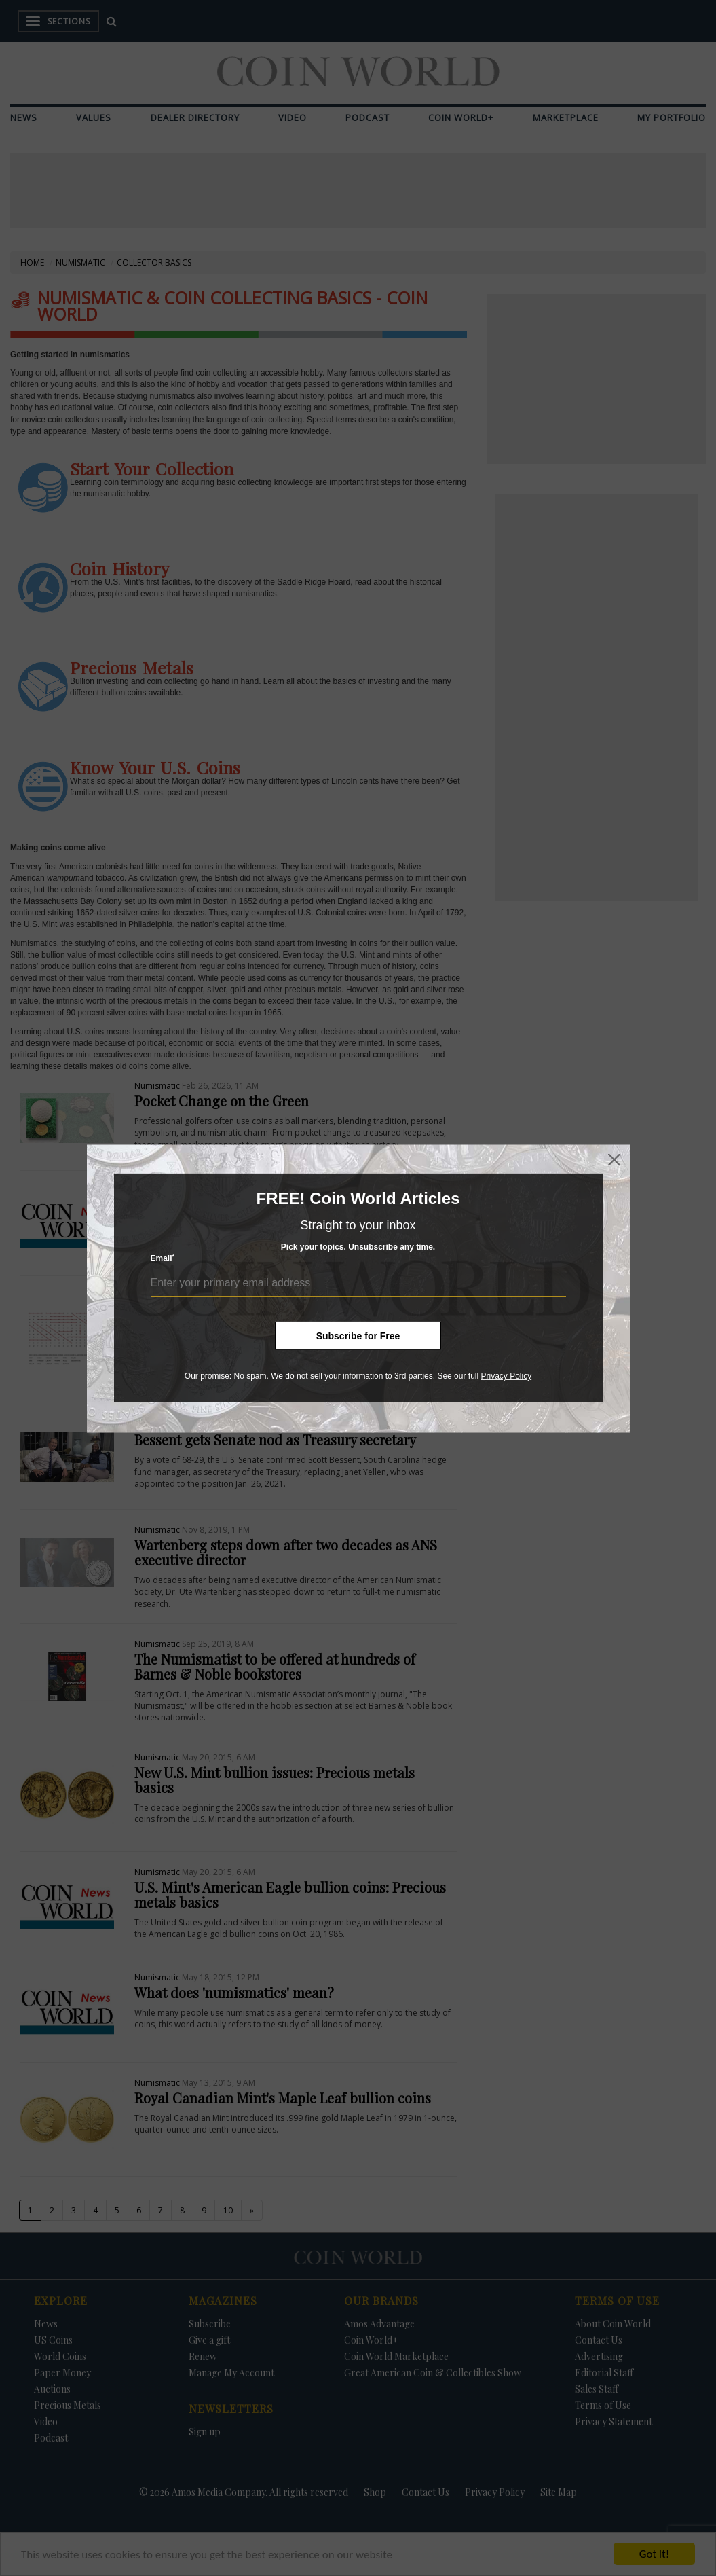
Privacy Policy (506, 1376)
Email (163, 1258)
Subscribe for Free (358, 1335)
